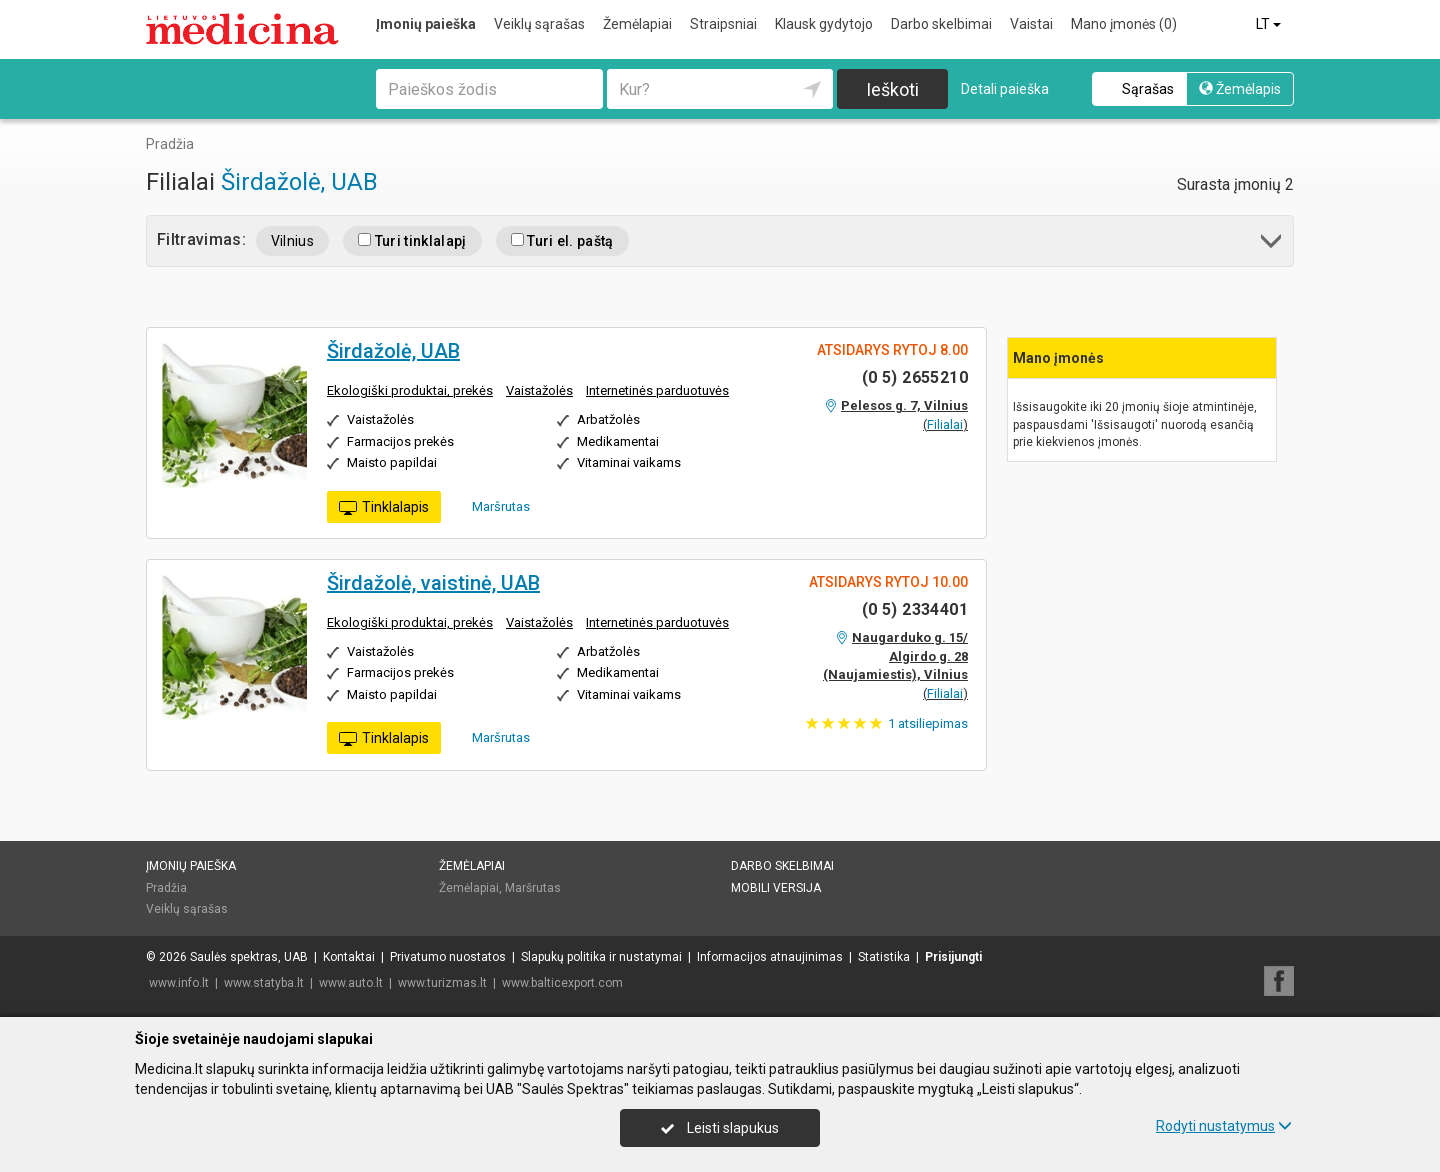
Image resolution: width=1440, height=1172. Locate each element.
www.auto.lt (351, 983)
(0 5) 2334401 (915, 609)
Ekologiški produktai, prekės (410, 390)
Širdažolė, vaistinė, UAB (433, 583)
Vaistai (1031, 24)
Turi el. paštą (562, 241)
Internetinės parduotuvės (657, 390)
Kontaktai (349, 957)
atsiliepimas (928, 723)
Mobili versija (776, 888)
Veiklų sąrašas (539, 24)
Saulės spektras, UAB (249, 957)
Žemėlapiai (637, 24)
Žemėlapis (1240, 89)
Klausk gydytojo (824, 24)
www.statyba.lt (264, 983)
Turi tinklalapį (412, 241)
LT (1270, 24)
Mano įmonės (1124, 24)
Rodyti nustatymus (1224, 1126)
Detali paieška (1005, 89)
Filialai (945, 424)
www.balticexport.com (562, 983)
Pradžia (166, 888)
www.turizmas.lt (442, 983)
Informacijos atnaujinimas (770, 957)
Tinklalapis (384, 508)
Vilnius (292, 241)
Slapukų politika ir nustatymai (601, 957)
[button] (1272, 244)
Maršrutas (494, 506)
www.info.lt (179, 983)
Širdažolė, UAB (299, 182)
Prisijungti (953, 957)
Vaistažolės (539, 390)
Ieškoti (892, 89)
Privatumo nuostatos (448, 957)
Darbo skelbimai (941, 24)
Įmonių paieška (426, 24)
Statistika (884, 957)
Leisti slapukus (720, 1128)
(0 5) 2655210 (915, 377)
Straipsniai (723, 24)
